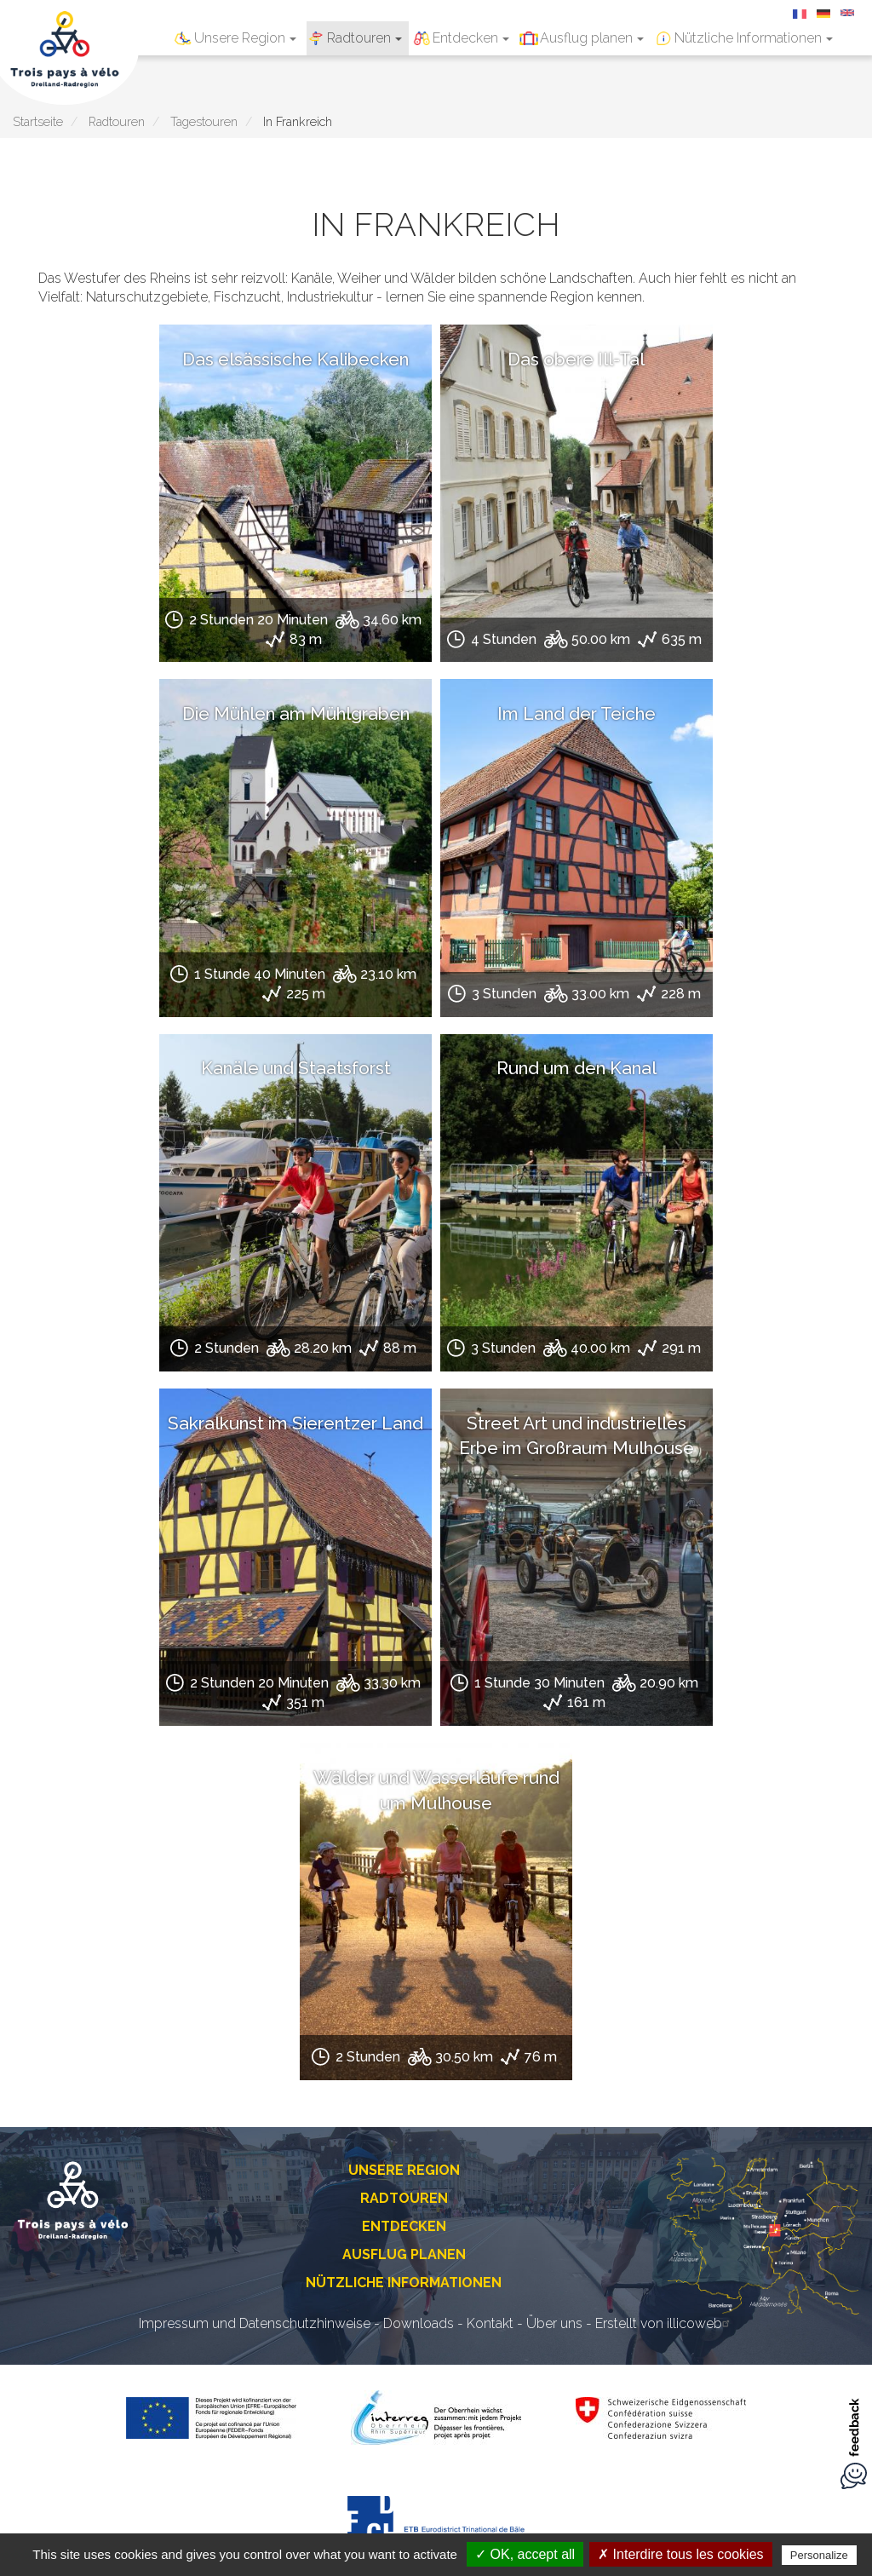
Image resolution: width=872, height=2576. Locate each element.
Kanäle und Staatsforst (296, 1067)
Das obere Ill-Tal (576, 359)
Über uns (554, 2323)
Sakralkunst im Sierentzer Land (295, 1423)
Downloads (418, 2323)
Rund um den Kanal (576, 1067)
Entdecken (471, 38)
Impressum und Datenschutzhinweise (254, 2323)
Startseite (38, 121)
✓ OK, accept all (525, 2554)
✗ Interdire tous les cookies (680, 2554)
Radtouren (364, 38)
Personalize (819, 2555)
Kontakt (490, 2323)
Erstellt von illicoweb (664, 2323)
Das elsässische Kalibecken (295, 359)
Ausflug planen (592, 38)
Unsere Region (245, 38)
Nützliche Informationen (753, 38)
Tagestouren (204, 121)
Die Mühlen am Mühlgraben (296, 713)
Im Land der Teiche (576, 713)
